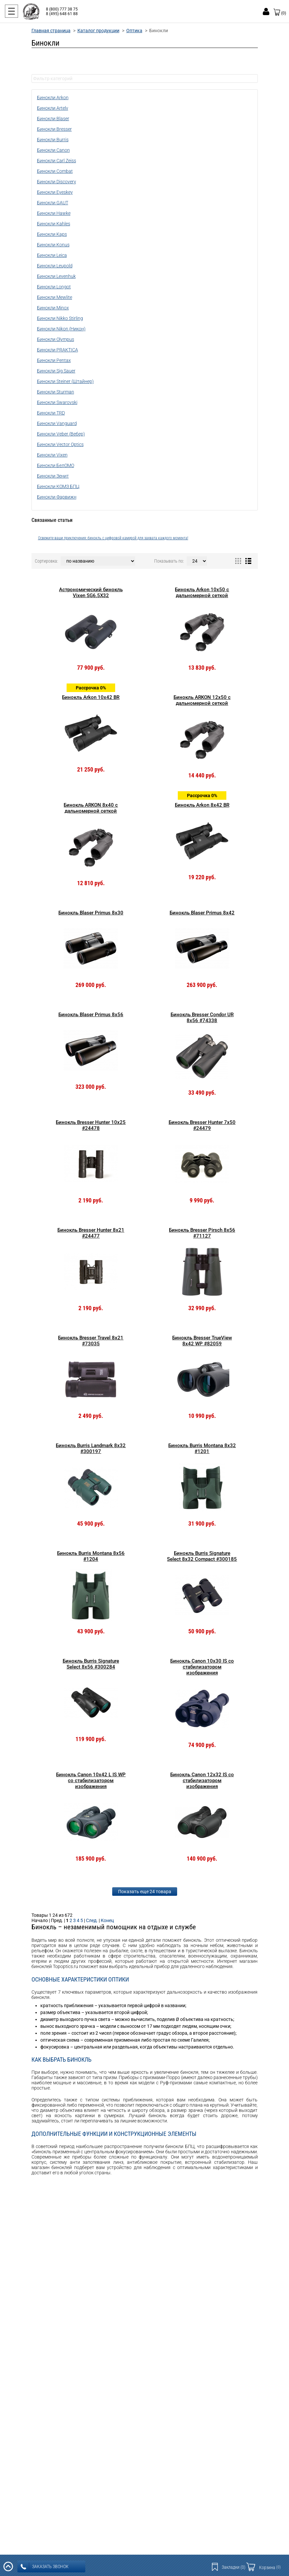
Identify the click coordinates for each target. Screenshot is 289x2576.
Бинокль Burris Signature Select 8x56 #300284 (91, 1664)
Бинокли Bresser (54, 129)
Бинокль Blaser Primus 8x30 (90, 913)
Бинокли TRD (51, 412)
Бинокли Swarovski (57, 402)
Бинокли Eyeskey (55, 192)
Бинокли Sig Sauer (56, 370)
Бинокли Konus (53, 244)
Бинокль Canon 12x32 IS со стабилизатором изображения (202, 1780)
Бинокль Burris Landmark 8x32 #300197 (91, 1448)
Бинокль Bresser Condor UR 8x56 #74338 (202, 1017)
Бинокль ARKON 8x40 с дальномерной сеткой (91, 808)
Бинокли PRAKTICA (57, 349)
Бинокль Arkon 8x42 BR (202, 805)
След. (92, 1920)
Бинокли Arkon (53, 97)
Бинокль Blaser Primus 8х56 (90, 1015)
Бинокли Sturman (55, 391)
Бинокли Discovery (56, 181)
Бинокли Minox (53, 307)
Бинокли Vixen (52, 455)
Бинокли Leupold (54, 265)
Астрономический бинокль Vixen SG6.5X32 (91, 592)
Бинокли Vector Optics (60, 444)
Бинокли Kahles (53, 223)
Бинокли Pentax (54, 360)
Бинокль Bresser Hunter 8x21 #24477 (90, 1233)
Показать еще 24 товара (144, 1891)
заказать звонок (45, 2567)
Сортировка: (46, 561)
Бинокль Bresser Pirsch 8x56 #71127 (202, 1233)
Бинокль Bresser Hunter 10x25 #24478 (91, 1125)
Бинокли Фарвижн (56, 497)
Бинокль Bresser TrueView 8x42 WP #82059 (202, 1341)
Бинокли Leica (52, 255)
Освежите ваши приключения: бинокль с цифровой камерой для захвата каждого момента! (113, 538)
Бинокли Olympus (55, 339)
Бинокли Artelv (52, 108)
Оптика (134, 30)
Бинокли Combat (55, 171)
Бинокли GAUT (52, 202)
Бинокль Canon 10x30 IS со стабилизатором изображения (202, 1667)
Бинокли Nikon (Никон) (61, 328)
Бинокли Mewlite (54, 297)
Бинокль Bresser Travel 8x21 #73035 (90, 1341)
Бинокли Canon (53, 150)
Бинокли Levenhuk (56, 276)
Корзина (270, 2567)
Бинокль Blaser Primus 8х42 (202, 913)
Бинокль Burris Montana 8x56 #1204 (91, 1556)
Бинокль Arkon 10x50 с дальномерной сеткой (202, 592)
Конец (107, 1920)
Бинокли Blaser (53, 118)
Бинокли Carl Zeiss (56, 160)
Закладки (233, 2567)
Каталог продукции (98, 30)
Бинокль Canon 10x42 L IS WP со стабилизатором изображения (91, 1780)
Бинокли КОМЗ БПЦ (58, 486)
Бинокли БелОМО (55, 465)
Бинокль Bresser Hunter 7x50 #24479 (202, 1125)
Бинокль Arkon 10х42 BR (90, 697)
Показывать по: (169, 561)
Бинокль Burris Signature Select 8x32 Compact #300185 (202, 1556)
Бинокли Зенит (53, 476)
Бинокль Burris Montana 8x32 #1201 (202, 1448)
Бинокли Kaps (52, 234)
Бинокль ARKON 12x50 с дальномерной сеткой (202, 700)
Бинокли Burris (53, 139)
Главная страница (51, 30)
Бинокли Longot (54, 286)
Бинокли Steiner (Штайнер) (65, 381)
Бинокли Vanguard (57, 423)
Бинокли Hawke (54, 213)
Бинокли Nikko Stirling (60, 318)
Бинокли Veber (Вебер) (61, 434)
